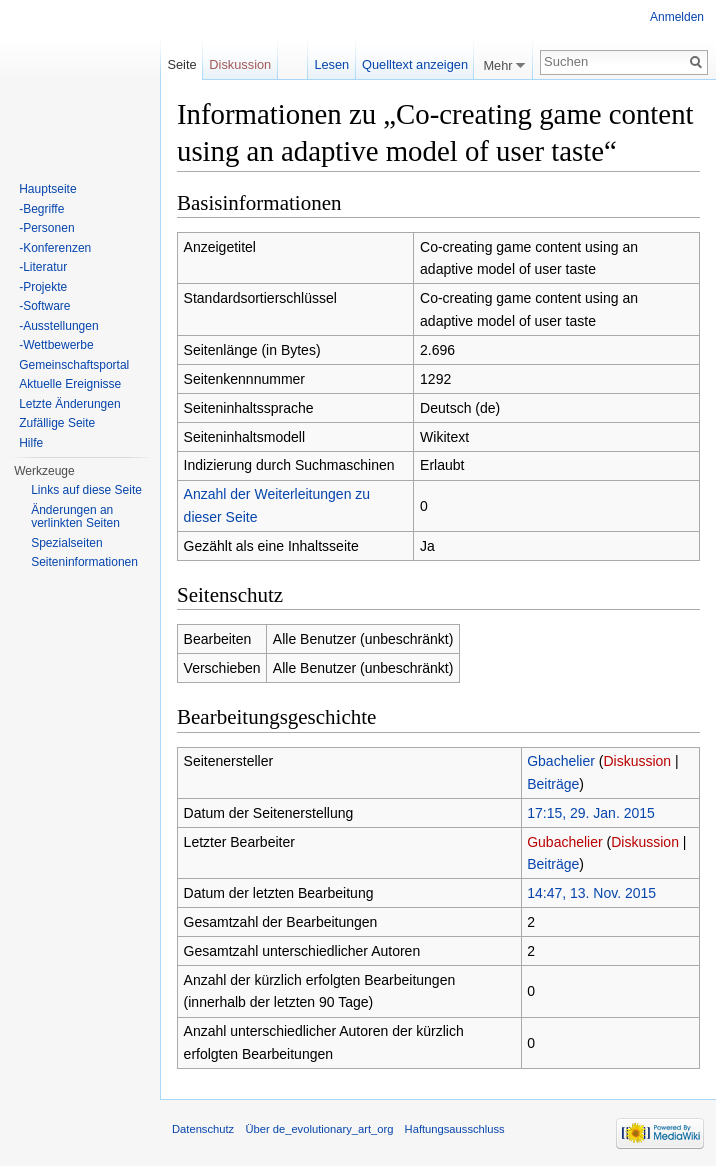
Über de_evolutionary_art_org (319, 1129)
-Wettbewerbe (56, 345)
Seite (181, 64)
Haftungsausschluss (455, 1129)
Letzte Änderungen (69, 404)
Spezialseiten (66, 543)
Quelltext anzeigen (415, 64)
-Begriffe (41, 209)
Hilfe (31, 443)
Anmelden (677, 17)
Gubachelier (565, 842)
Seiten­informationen (84, 562)
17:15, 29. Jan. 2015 (591, 813)
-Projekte (43, 287)
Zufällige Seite (57, 423)
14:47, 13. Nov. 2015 (591, 893)
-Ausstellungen (58, 326)
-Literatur (43, 267)
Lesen (331, 64)
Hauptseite (47, 189)
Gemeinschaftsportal (74, 365)
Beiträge (553, 784)
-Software (44, 306)
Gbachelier (561, 761)
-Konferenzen (55, 248)
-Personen (46, 228)
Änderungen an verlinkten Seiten (75, 517)
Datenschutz (203, 1129)
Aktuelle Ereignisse (70, 384)
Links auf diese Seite (86, 490)
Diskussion (637, 761)
